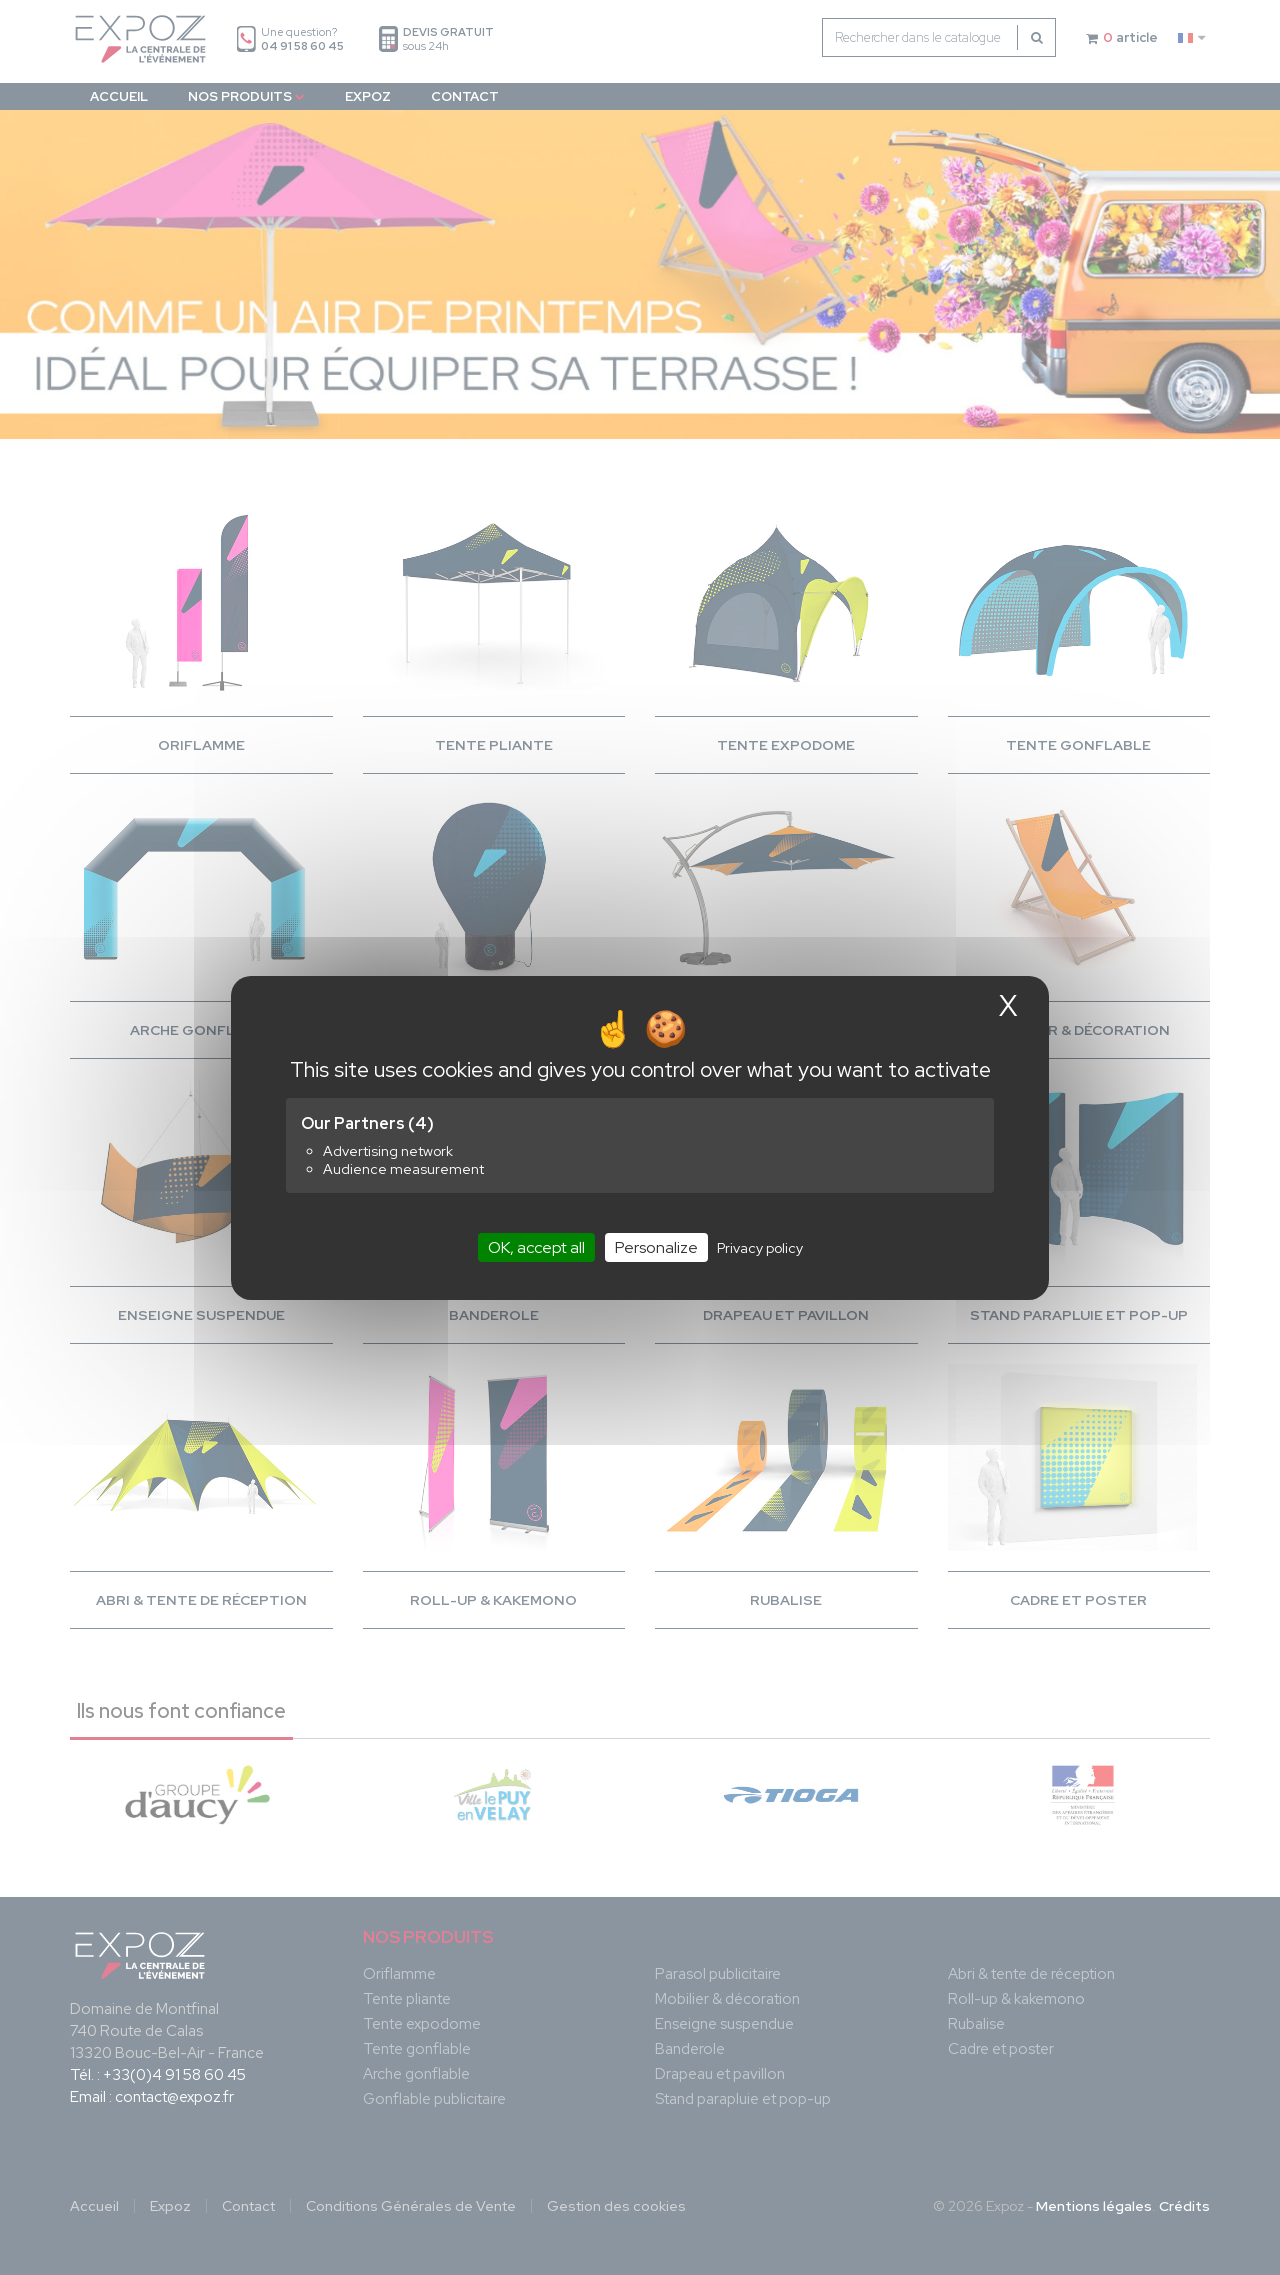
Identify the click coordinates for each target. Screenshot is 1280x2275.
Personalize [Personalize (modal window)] (656, 1246)
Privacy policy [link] (760, 1247)
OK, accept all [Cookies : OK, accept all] (536, 1246)
